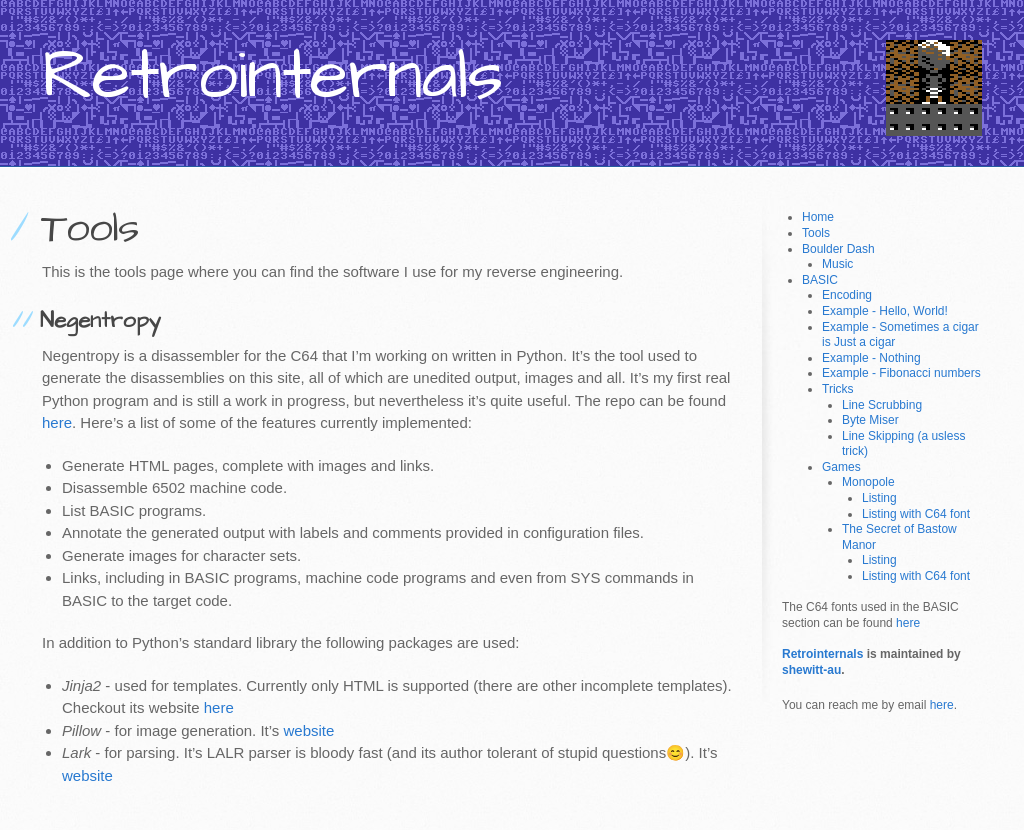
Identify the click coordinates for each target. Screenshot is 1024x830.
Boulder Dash (838, 249)
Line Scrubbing (882, 405)
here (57, 422)
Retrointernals (822, 654)
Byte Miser (870, 420)
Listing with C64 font (916, 514)
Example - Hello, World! (885, 311)
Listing (879, 498)
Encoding (847, 295)
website (309, 730)
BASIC (820, 280)
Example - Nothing (871, 358)
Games (841, 467)
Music (837, 264)
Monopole (868, 482)
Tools (816, 233)
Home (818, 217)
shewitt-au (811, 670)
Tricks (838, 389)
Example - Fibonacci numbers (901, 373)
